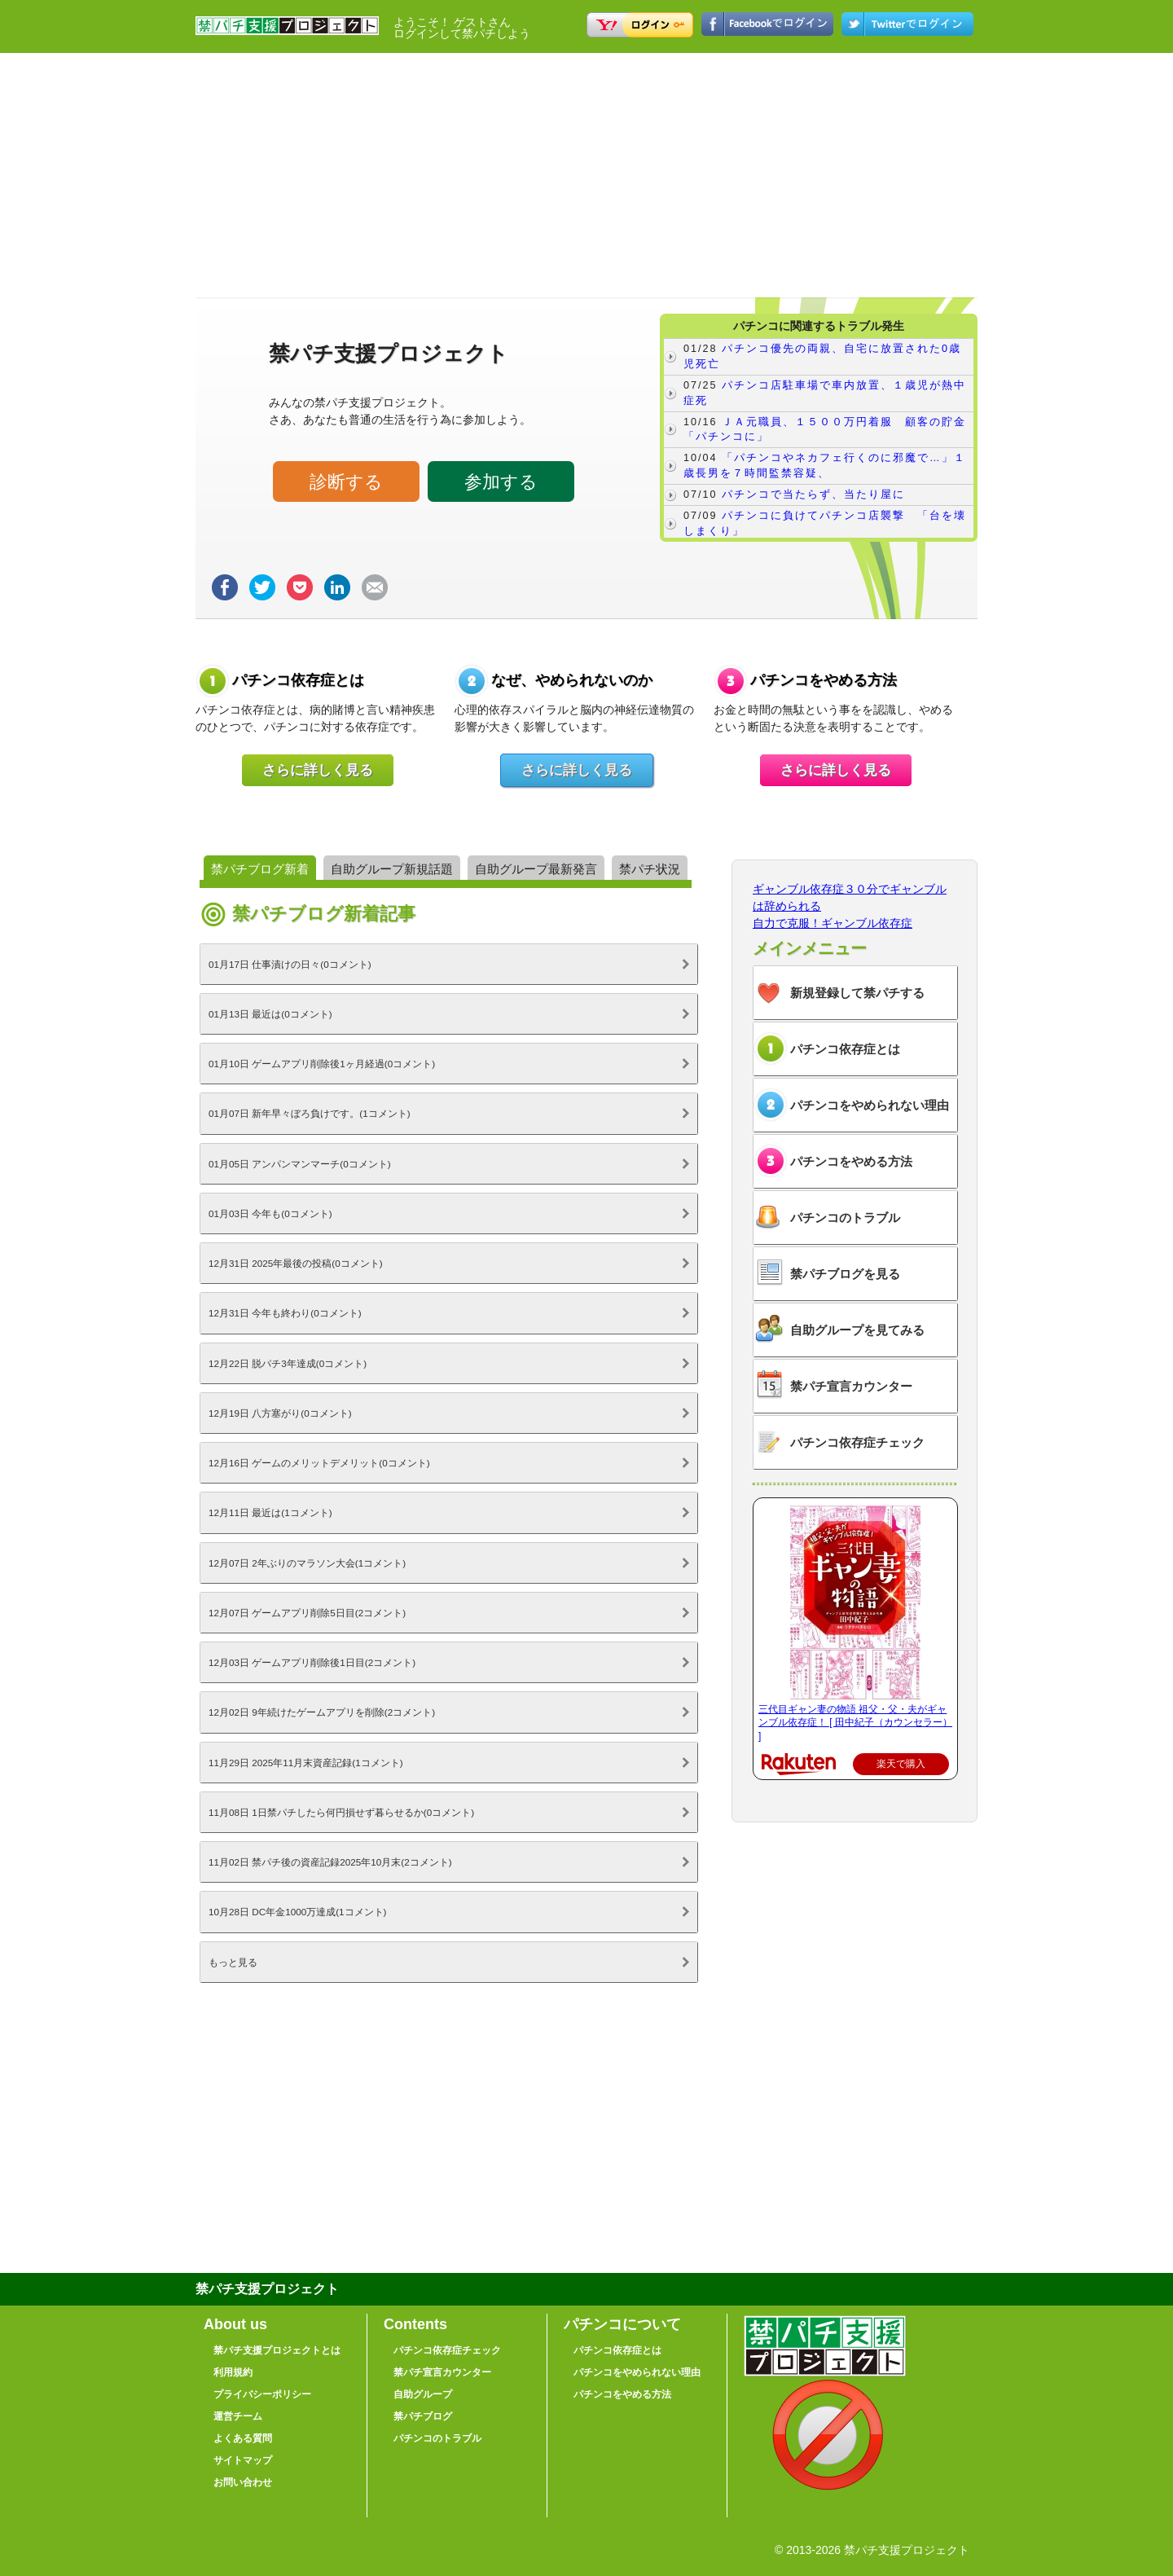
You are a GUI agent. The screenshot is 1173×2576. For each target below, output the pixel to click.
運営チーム (237, 2416)
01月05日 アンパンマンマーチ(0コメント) (300, 1163)
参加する (501, 482)
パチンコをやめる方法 (851, 1161)
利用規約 (233, 2372)
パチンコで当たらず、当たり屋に (813, 494)
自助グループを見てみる (857, 1330)
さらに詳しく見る (317, 770)
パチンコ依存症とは (845, 1049)
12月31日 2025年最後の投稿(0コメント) (296, 1263)
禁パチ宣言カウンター (851, 1386)
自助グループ (422, 2394)
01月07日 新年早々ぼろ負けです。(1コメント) (310, 1113)
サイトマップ (242, 2460)
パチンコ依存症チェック (857, 1442)
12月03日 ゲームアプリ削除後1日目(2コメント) (312, 1662)
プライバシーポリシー (262, 2394)
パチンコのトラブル (845, 1217)
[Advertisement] (587, 175)
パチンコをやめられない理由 (869, 1105)
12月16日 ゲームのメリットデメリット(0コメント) (319, 1462)
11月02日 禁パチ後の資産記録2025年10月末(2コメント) (330, 1862)
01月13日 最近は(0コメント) (270, 1014)
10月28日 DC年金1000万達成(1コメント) (297, 1911)
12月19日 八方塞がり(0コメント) (280, 1413)
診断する (346, 482)
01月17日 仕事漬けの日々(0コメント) (290, 964)
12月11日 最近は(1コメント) (270, 1512)
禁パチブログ (422, 2416)
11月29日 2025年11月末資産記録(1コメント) (306, 1762)
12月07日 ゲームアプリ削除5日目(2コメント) (307, 1612)
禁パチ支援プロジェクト (287, 32)
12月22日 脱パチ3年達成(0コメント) (288, 1363)
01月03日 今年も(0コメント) (270, 1213)
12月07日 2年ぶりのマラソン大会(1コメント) (307, 1563)
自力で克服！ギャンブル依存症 (832, 923)
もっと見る (233, 1962)
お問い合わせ (242, 2482)
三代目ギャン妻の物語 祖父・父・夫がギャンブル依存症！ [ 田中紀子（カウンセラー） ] (855, 1723)
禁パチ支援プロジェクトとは (276, 2350)
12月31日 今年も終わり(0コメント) (285, 1313)
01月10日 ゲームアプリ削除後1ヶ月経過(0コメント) (322, 1063)
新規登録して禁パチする (857, 993)
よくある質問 (242, 2438)
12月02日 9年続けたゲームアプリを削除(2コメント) (322, 1712)
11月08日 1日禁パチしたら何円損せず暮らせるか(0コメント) (341, 1812)
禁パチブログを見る (845, 1274)
